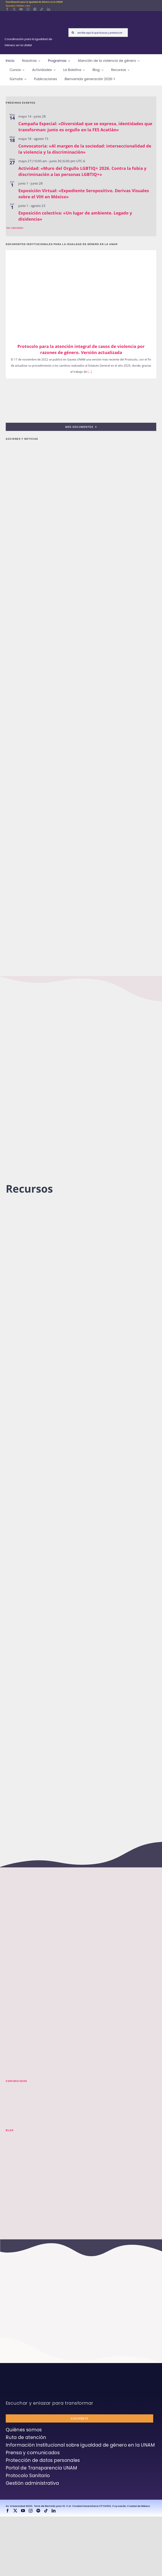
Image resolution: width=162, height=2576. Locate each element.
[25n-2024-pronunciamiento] (81, 384)
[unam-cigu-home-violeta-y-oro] (81, 876)
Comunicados (16, 2081)
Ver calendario (14, 227)
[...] (89, 371)
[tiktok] (41, 9)
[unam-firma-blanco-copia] (16, 2378)
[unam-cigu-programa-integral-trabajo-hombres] (81, 801)
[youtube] (21, 9)
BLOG (10, 2130)
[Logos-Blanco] (33, 15)
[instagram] (27, 9)
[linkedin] (48, 9)
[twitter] (14, 9)
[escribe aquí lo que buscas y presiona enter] (98, 32)
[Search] (72, 32)
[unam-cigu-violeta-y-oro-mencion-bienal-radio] (81, 1924)
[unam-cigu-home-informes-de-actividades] (81, 624)
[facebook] (7, 9)
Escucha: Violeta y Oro (18, 5)
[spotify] (34, 9)
